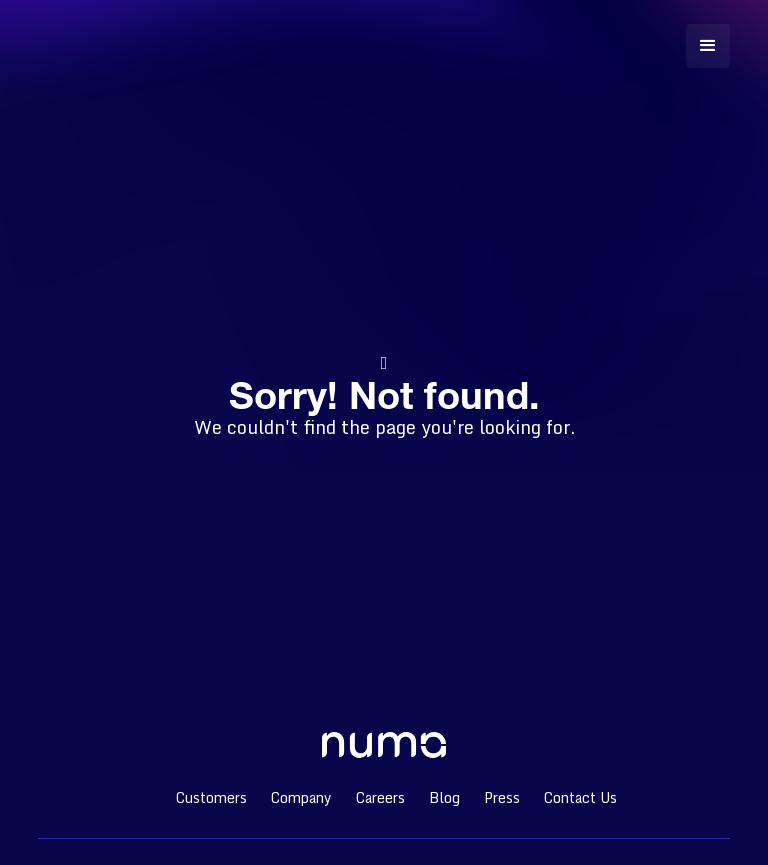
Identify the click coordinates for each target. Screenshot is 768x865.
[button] (708, 46)
